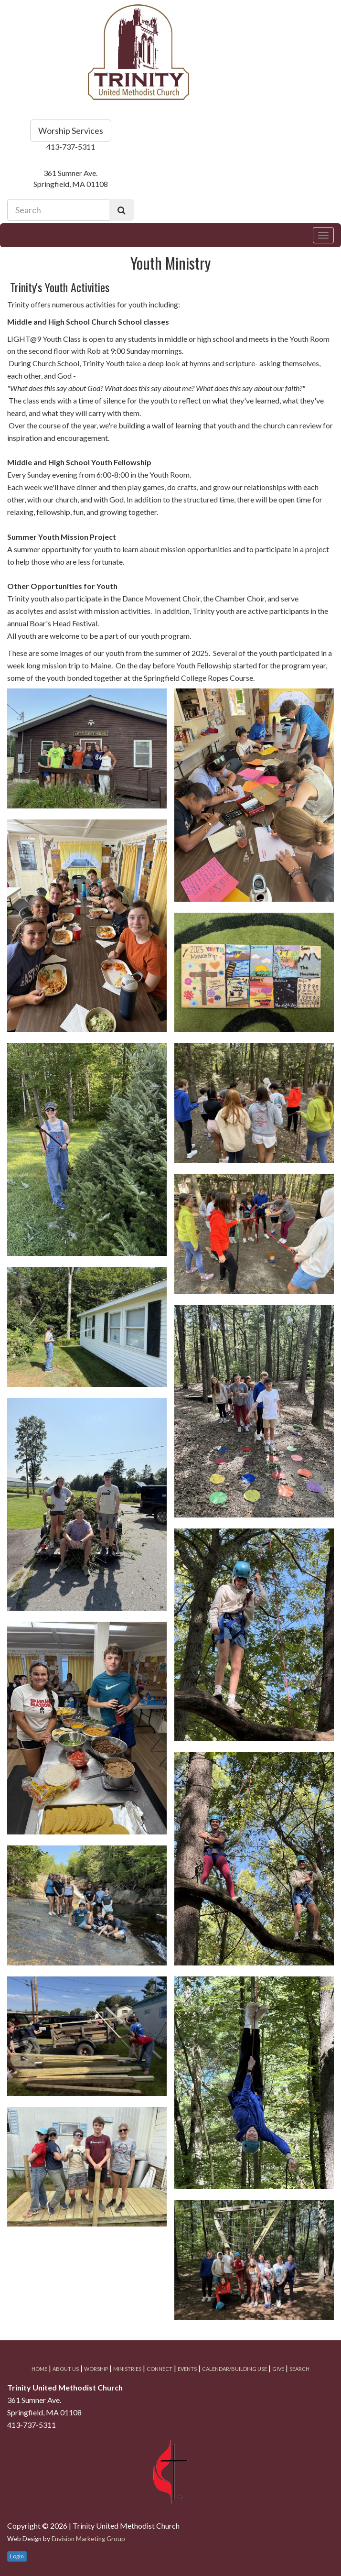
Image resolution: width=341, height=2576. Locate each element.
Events (187, 2369)
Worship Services (70, 130)
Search (299, 2369)
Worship (96, 2369)
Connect (159, 2369)
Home (39, 2369)
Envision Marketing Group (88, 2539)
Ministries (127, 2369)
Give (278, 2369)
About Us (66, 2369)
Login (17, 2556)
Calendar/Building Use (234, 2369)
